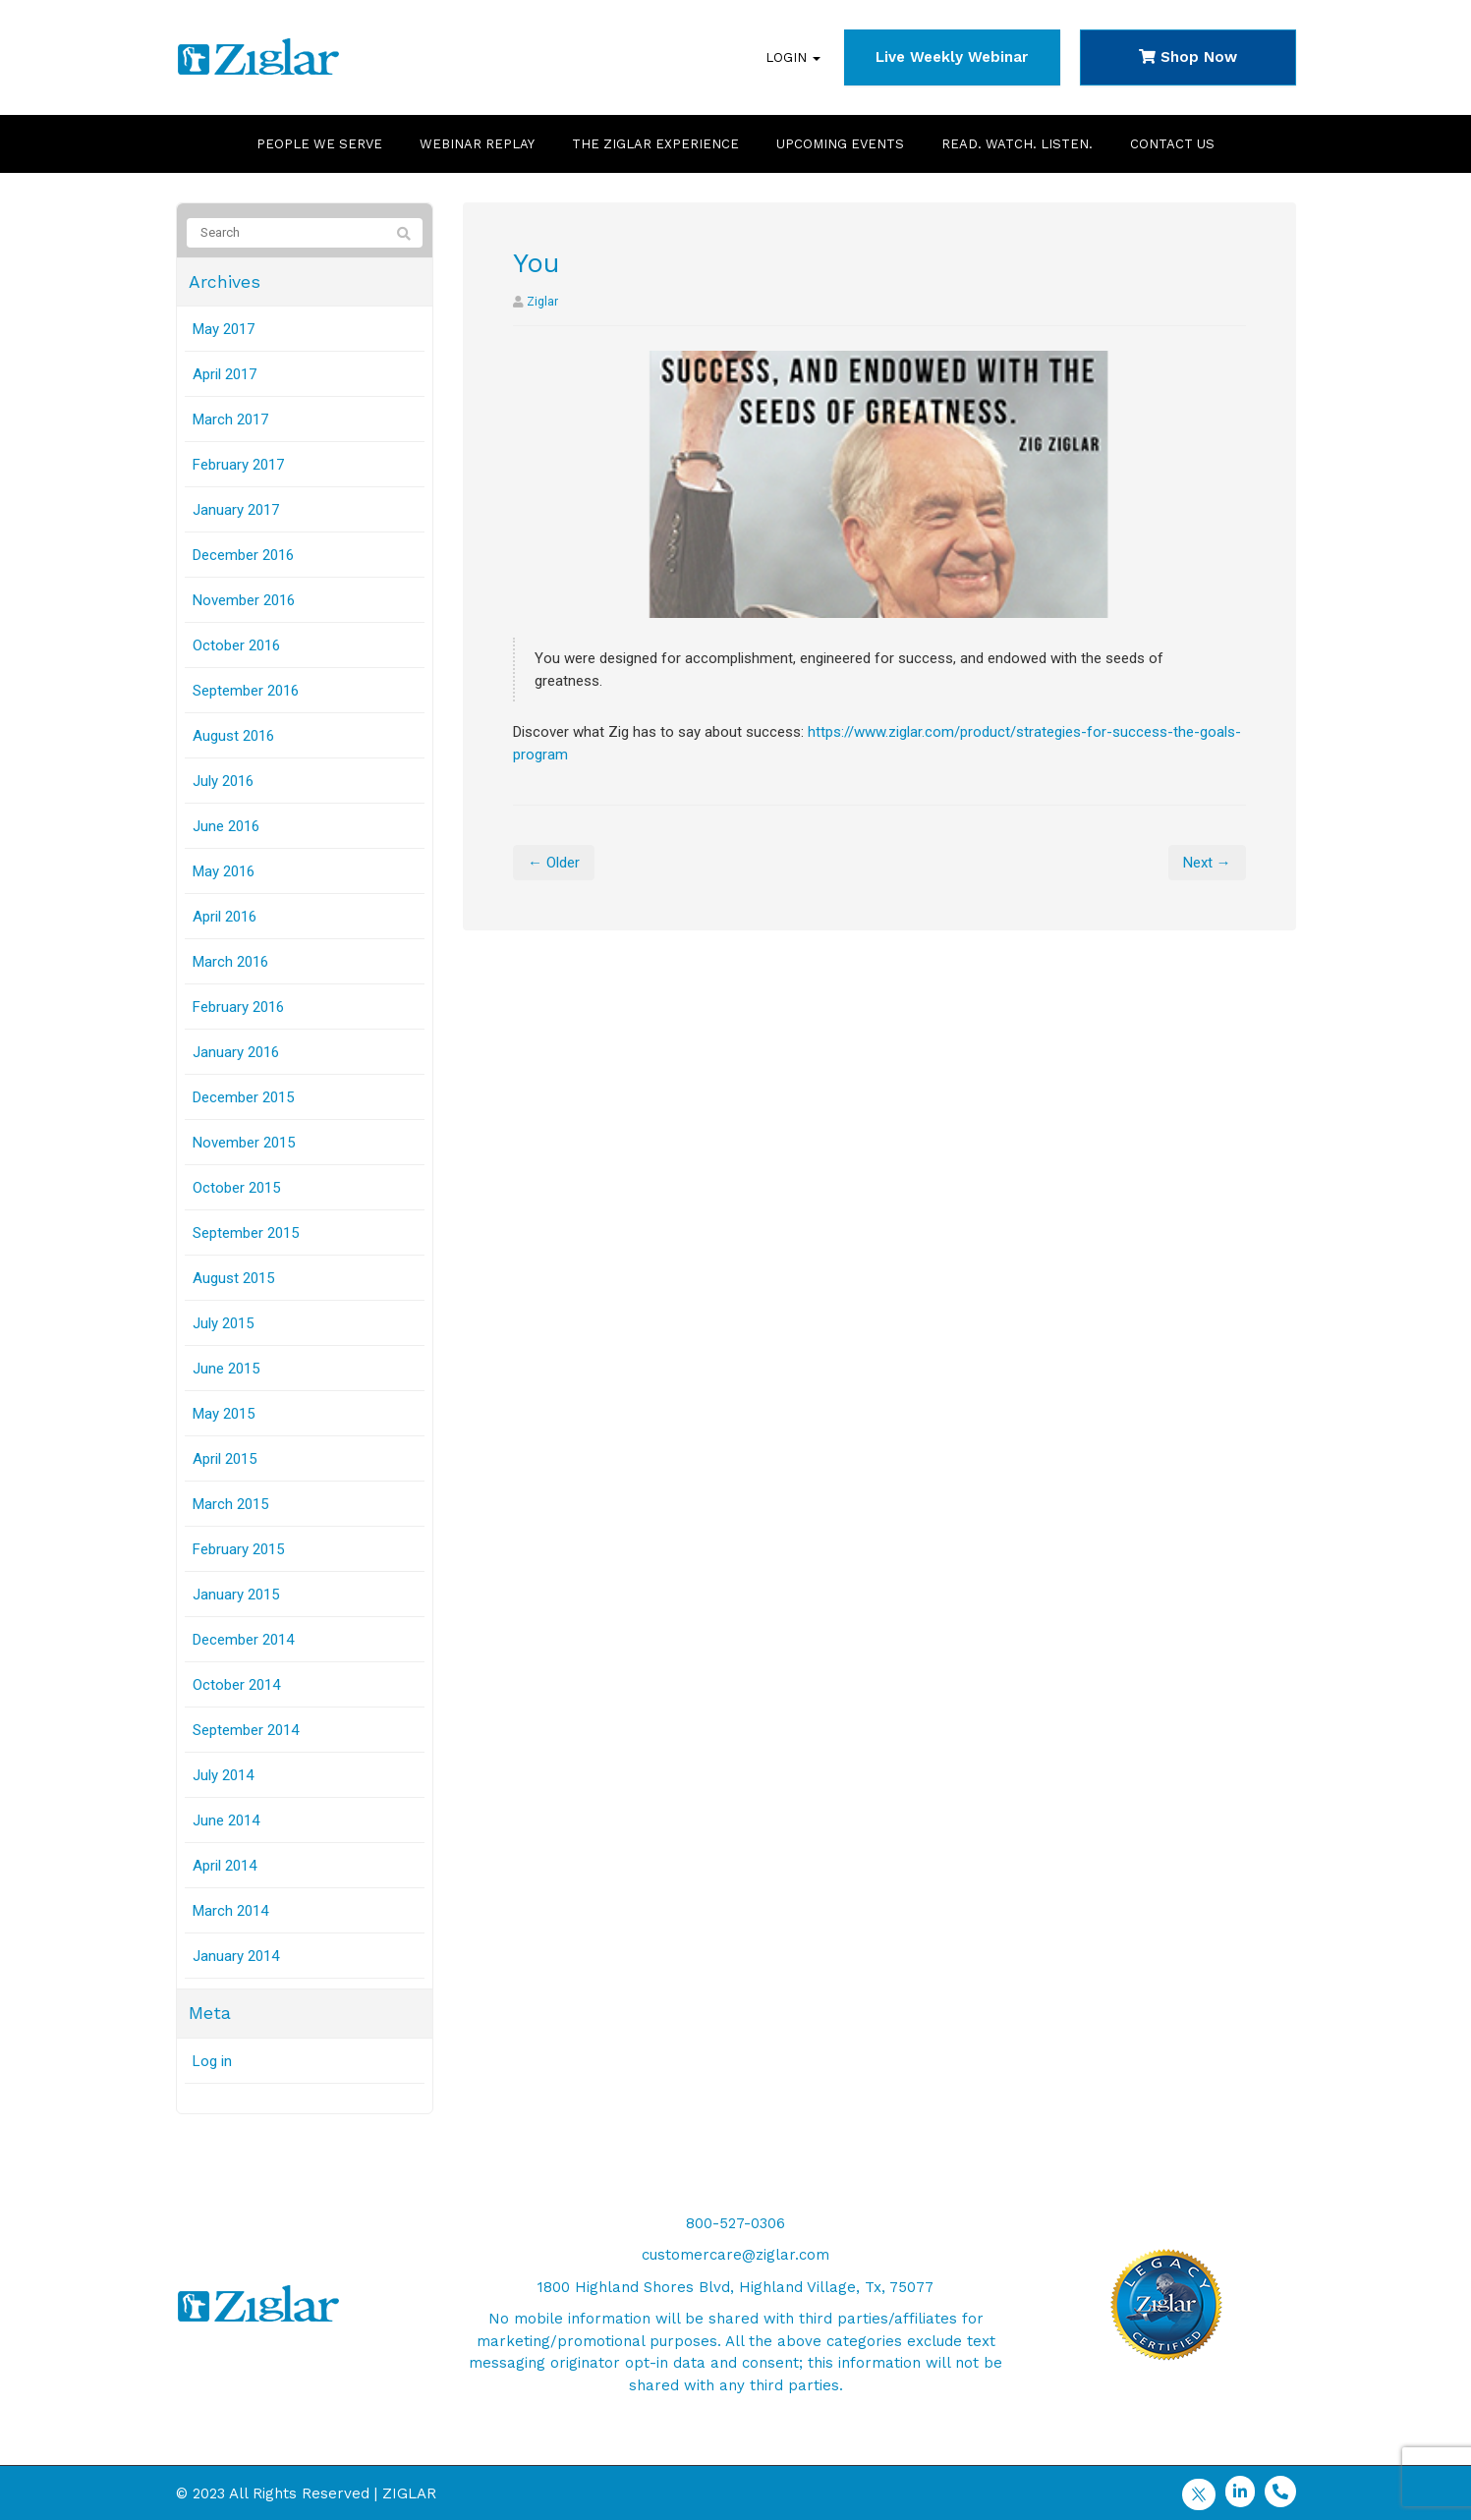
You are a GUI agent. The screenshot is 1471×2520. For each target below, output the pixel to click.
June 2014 (226, 1820)
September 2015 (246, 1233)
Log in (212, 2061)
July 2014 (223, 1775)
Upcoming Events (840, 144)
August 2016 (233, 736)
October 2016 (236, 645)
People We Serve (319, 144)
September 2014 (246, 1730)
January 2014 (236, 1956)
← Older (554, 862)
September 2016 (246, 691)
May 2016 (224, 871)
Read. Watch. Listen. (1017, 144)
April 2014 (224, 1866)
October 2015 (236, 1188)
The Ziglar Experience (655, 144)
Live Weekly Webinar (952, 57)
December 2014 (243, 1640)
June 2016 (226, 826)
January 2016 (236, 1052)
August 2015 (233, 1278)
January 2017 (236, 510)
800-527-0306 (735, 2223)
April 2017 (224, 374)
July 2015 (223, 1323)
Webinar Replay (477, 144)
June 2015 (226, 1368)
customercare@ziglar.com (735, 2255)
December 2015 (243, 1097)
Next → (1207, 862)
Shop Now (1188, 57)
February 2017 (238, 465)
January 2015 (236, 1594)
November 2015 (244, 1142)
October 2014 (236, 1685)
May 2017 (224, 329)
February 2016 (238, 1007)
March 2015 (230, 1504)
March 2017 (230, 419)
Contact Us (1172, 144)
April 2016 (224, 916)
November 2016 (244, 600)
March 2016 (230, 962)
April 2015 (224, 1459)
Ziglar (542, 301)
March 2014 (230, 1911)
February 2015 (238, 1549)
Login (792, 57)
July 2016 (223, 781)
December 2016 (243, 555)
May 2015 (224, 1414)
